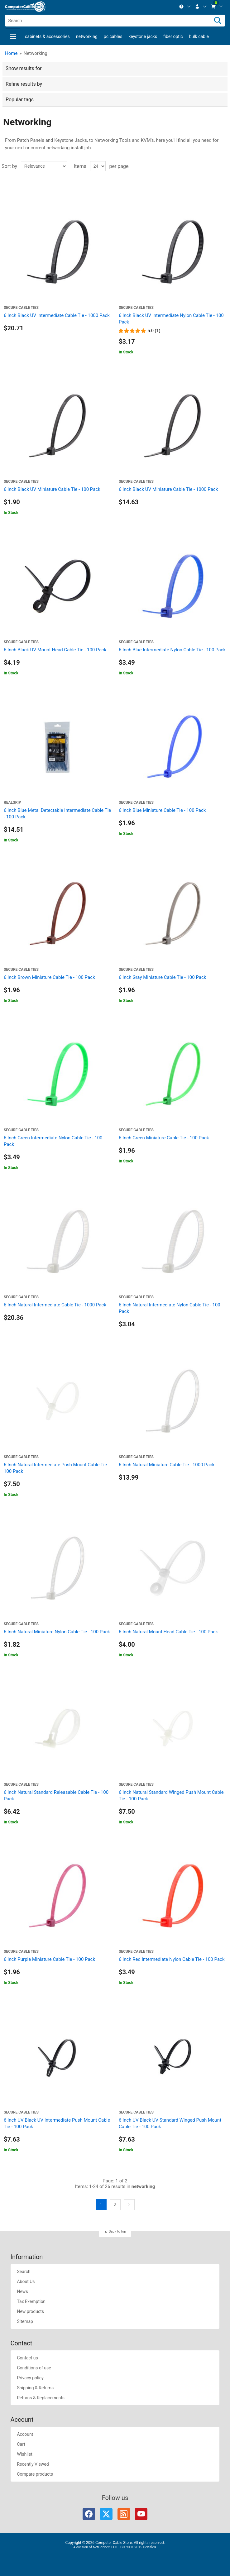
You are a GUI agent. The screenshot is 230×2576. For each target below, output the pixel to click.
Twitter (106, 2514)
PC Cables (113, 36)
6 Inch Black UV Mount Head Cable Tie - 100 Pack (55, 650)
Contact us (27, 2357)
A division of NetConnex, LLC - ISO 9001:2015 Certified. (115, 2547)
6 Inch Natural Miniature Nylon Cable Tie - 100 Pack (57, 1632)
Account (25, 2434)
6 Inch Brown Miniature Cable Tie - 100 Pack (49, 977)
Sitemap (25, 2321)
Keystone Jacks (142, 36)
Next (129, 2204)
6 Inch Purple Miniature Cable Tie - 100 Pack (49, 1959)
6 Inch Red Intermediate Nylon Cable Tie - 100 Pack (172, 1959)
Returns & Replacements (41, 2397)
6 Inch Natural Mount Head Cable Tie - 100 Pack (168, 1632)
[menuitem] (185, 6)
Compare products (35, 2474)
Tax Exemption (31, 2301)
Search (23, 2271)
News (22, 2291)
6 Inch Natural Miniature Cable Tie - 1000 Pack (166, 1465)
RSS (123, 2514)
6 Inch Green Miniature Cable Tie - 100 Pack (164, 1138)
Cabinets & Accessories (47, 36)
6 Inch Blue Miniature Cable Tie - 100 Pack (162, 810)
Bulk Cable (199, 36)
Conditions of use (34, 2367)
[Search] (217, 20)
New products (30, 2311)
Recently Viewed (33, 2464)
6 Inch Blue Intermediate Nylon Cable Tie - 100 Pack (172, 650)
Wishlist (24, 2454)
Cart (21, 2444)
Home (11, 53)
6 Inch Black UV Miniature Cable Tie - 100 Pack (52, 489)
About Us (26, 2281)
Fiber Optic (173, 36)
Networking (87, 36)
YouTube (141, 2514)
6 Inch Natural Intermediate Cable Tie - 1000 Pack (55, 1305)
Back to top (117, 2231)
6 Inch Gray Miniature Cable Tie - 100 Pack (162, 977)
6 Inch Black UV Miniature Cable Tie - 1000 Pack (168, 489)
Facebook (89, 2514)
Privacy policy (30, 2377)
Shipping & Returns (35, 2387)
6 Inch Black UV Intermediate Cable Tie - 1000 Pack (57, 315)
